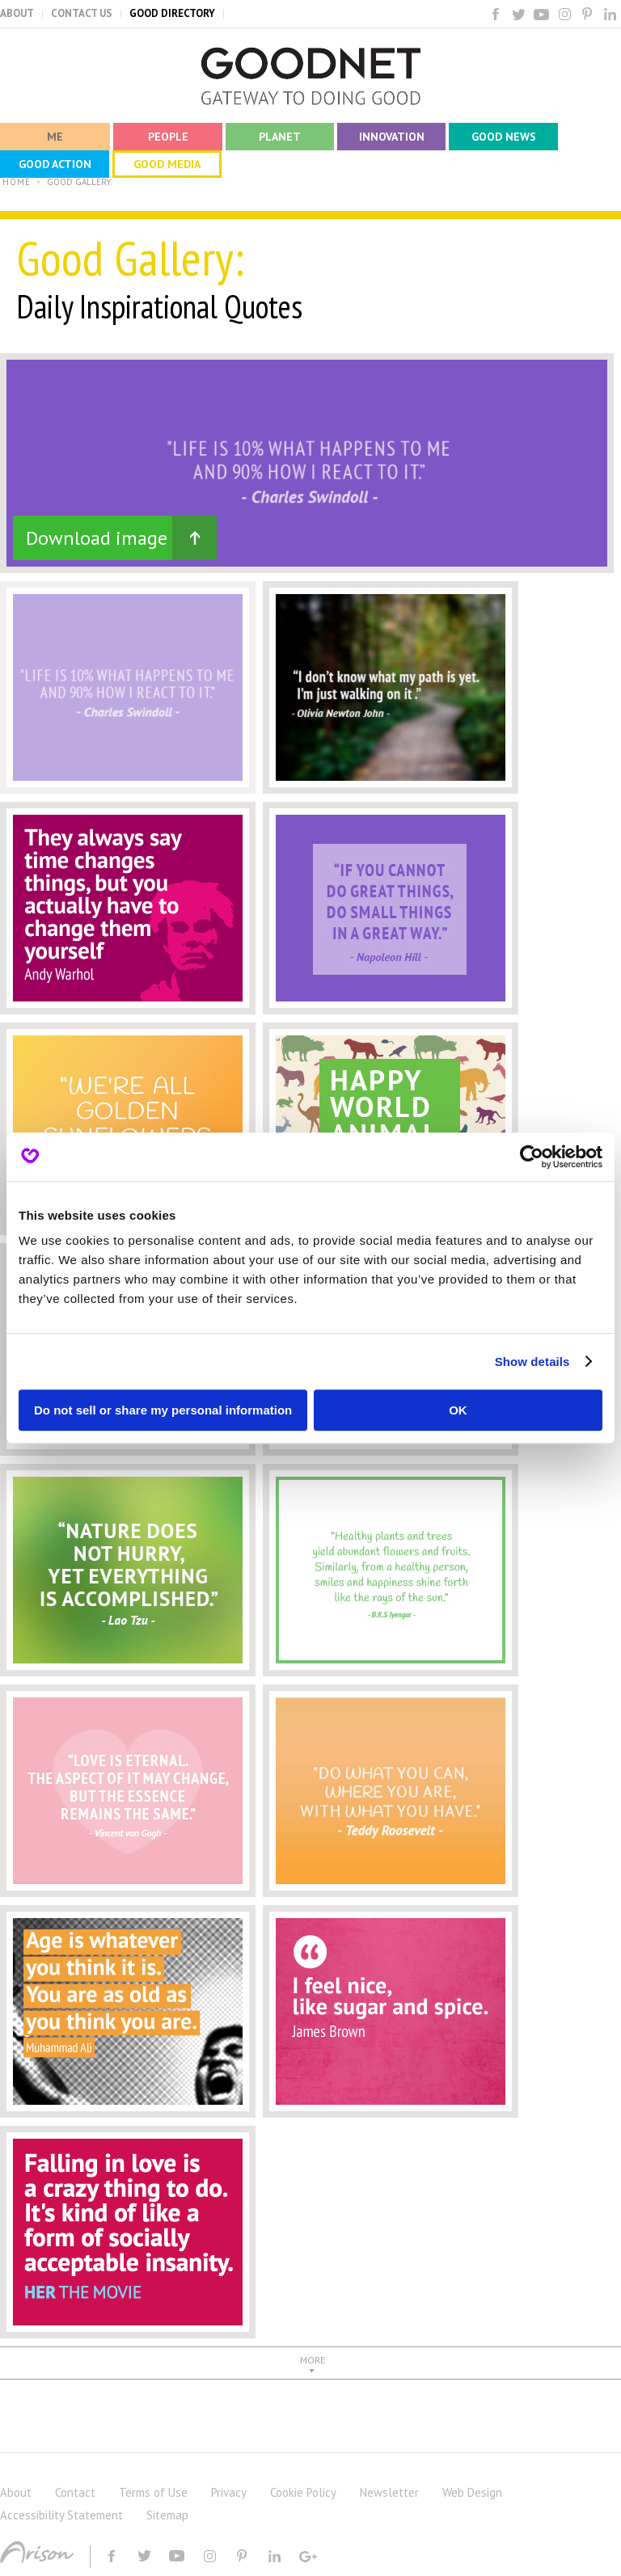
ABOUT (17, 13)
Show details (532, 1361)
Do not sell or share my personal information (163, 1410)
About (16, 2492)
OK (458, 1410)
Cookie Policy (303, 2492)
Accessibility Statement (61, 2515)
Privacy (229, 2492)
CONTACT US (81, 13)
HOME (16, 182)
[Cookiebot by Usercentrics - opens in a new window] (531, 1157)
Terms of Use (153, 2492)
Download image (96, 537)
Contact (75, 2492)
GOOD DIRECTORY (172, 13)
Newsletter (389, 2492)
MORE (312, 2360)
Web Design (472, 2492)
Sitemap (167, 2515)
